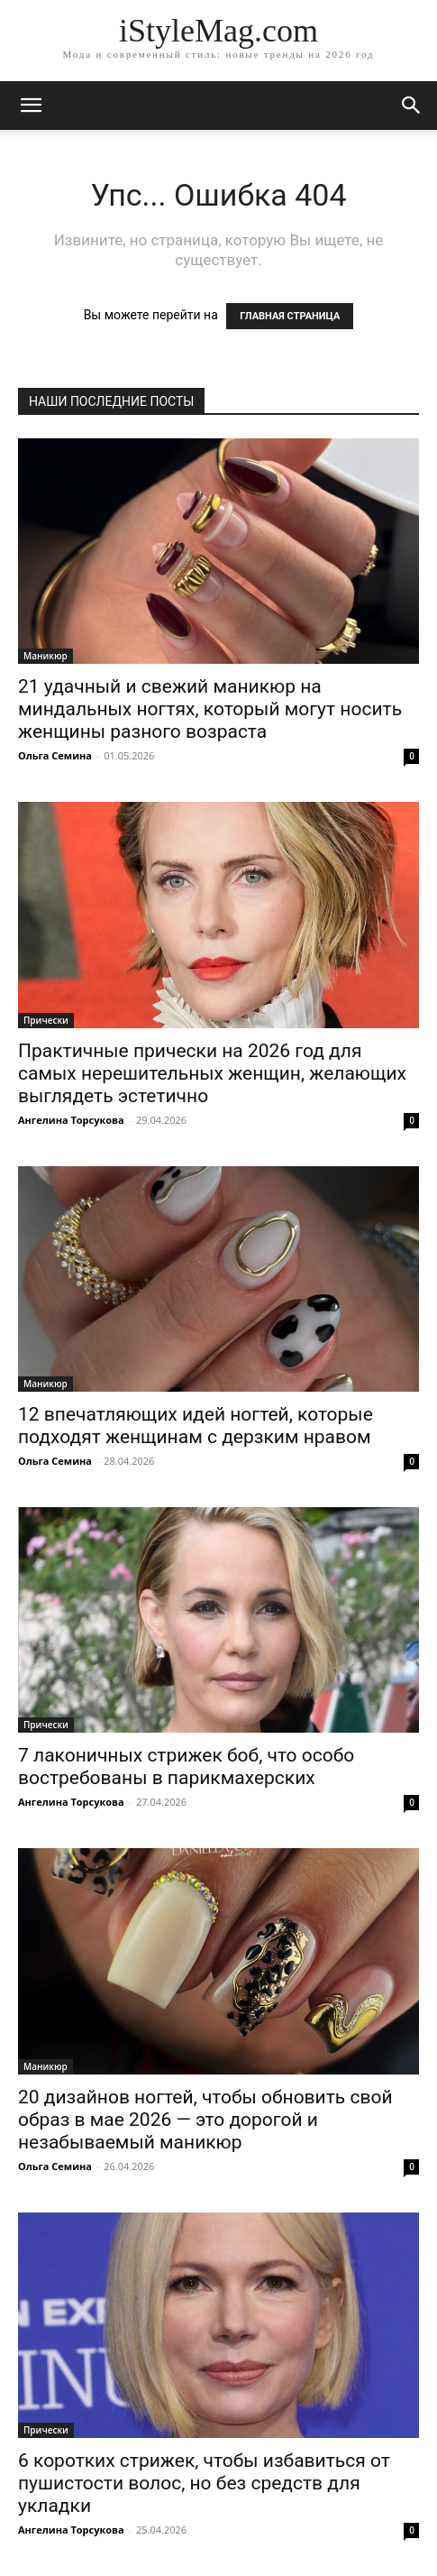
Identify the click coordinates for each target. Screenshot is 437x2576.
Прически (45, 1020)
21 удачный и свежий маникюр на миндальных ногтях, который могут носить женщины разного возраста (210, 709)
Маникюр (45, 655)
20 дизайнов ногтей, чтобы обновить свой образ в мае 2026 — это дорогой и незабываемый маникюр (205, 2119)
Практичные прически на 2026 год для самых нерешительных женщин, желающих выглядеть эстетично (212, 1073)
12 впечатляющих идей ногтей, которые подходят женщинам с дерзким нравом (195, 1425)
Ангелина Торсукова (71, 1120)
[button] (412, 105)
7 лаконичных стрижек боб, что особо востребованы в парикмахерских (186, 1766)
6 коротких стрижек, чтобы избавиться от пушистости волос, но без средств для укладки (204, 2483)
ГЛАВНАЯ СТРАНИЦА (290, 316)
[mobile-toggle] (30, 105)
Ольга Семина (55, 755)
